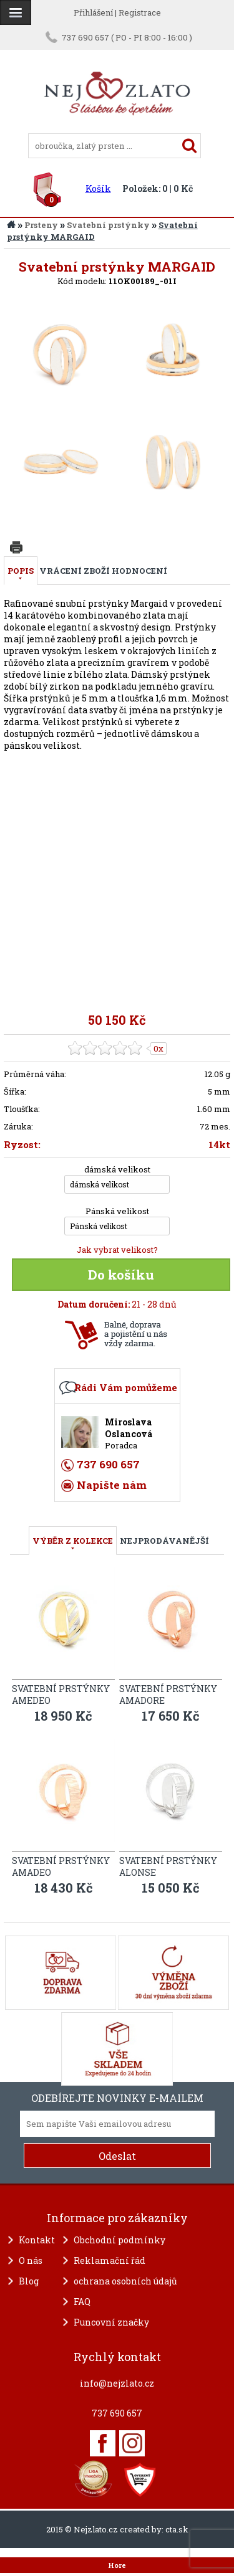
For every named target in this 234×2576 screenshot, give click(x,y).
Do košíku (121, 1274)
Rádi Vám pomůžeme (125, 1387)
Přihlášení (93, 12)
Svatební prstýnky (108, 225)
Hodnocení (139, 570)
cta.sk (176, 2529)
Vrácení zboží (74, 570)
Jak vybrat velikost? (117, 1249)
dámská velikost (117, 1169)
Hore (117, 2565)
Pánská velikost (117, 1211)
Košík (98, 188)
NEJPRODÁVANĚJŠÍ (164, 1540)
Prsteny (41, 225)
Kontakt (37, 2240)
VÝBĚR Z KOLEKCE (72, 1540)
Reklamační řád (109, 2260)
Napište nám (112, 1485)
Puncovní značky (111, 2322)
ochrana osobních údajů (125, 2281)
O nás (30, 2260)
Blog (29, 2281)
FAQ (82, 2301)
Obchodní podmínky (119, 2240)
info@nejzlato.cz (117, 2383)
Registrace (140, 12)
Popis (20, 570)
